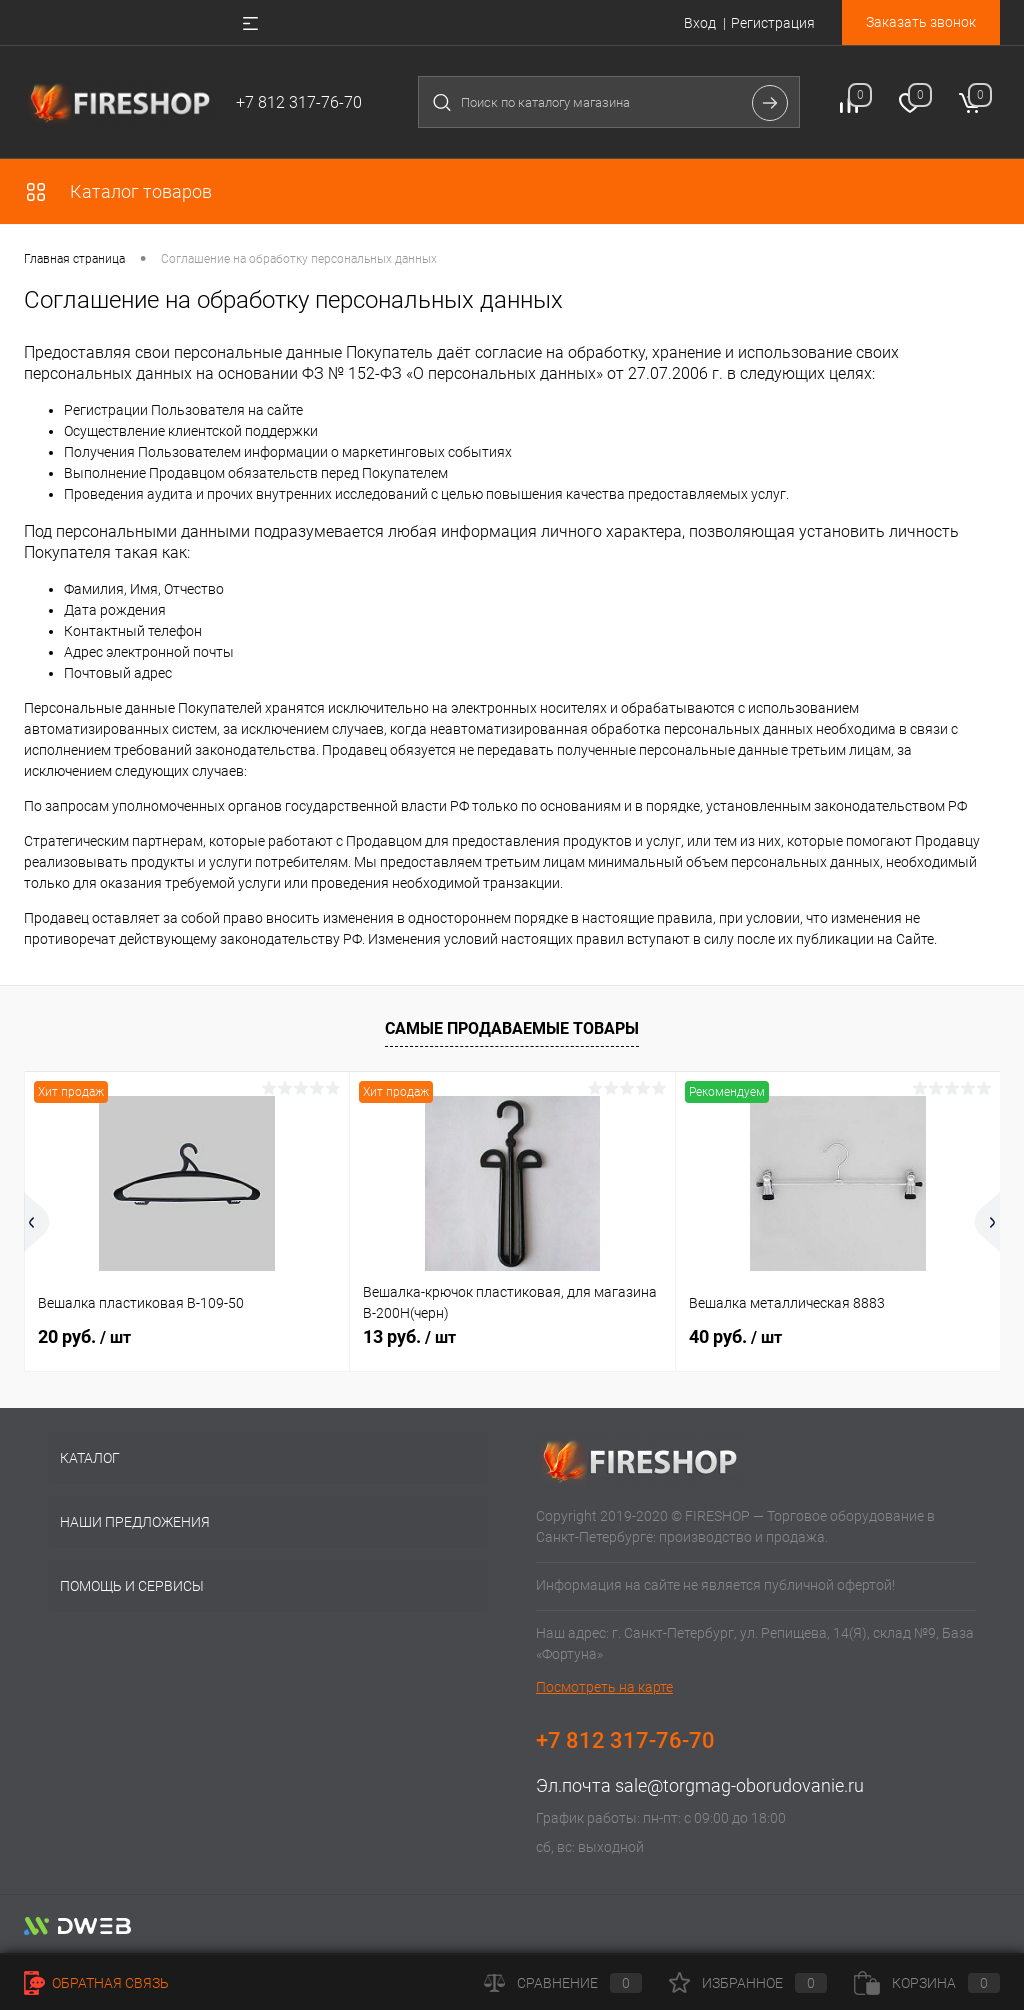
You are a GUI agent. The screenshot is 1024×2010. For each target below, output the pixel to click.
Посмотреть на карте (604, 1687)
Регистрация (773, 23)
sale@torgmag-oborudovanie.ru (739, 1785)
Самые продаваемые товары (512, 1028)
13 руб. (409, 1336)
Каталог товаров (118, 191)
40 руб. (735, 1336)
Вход (700, 23)
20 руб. (84, 1336)
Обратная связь (96, 1983)
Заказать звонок (921, 22)
